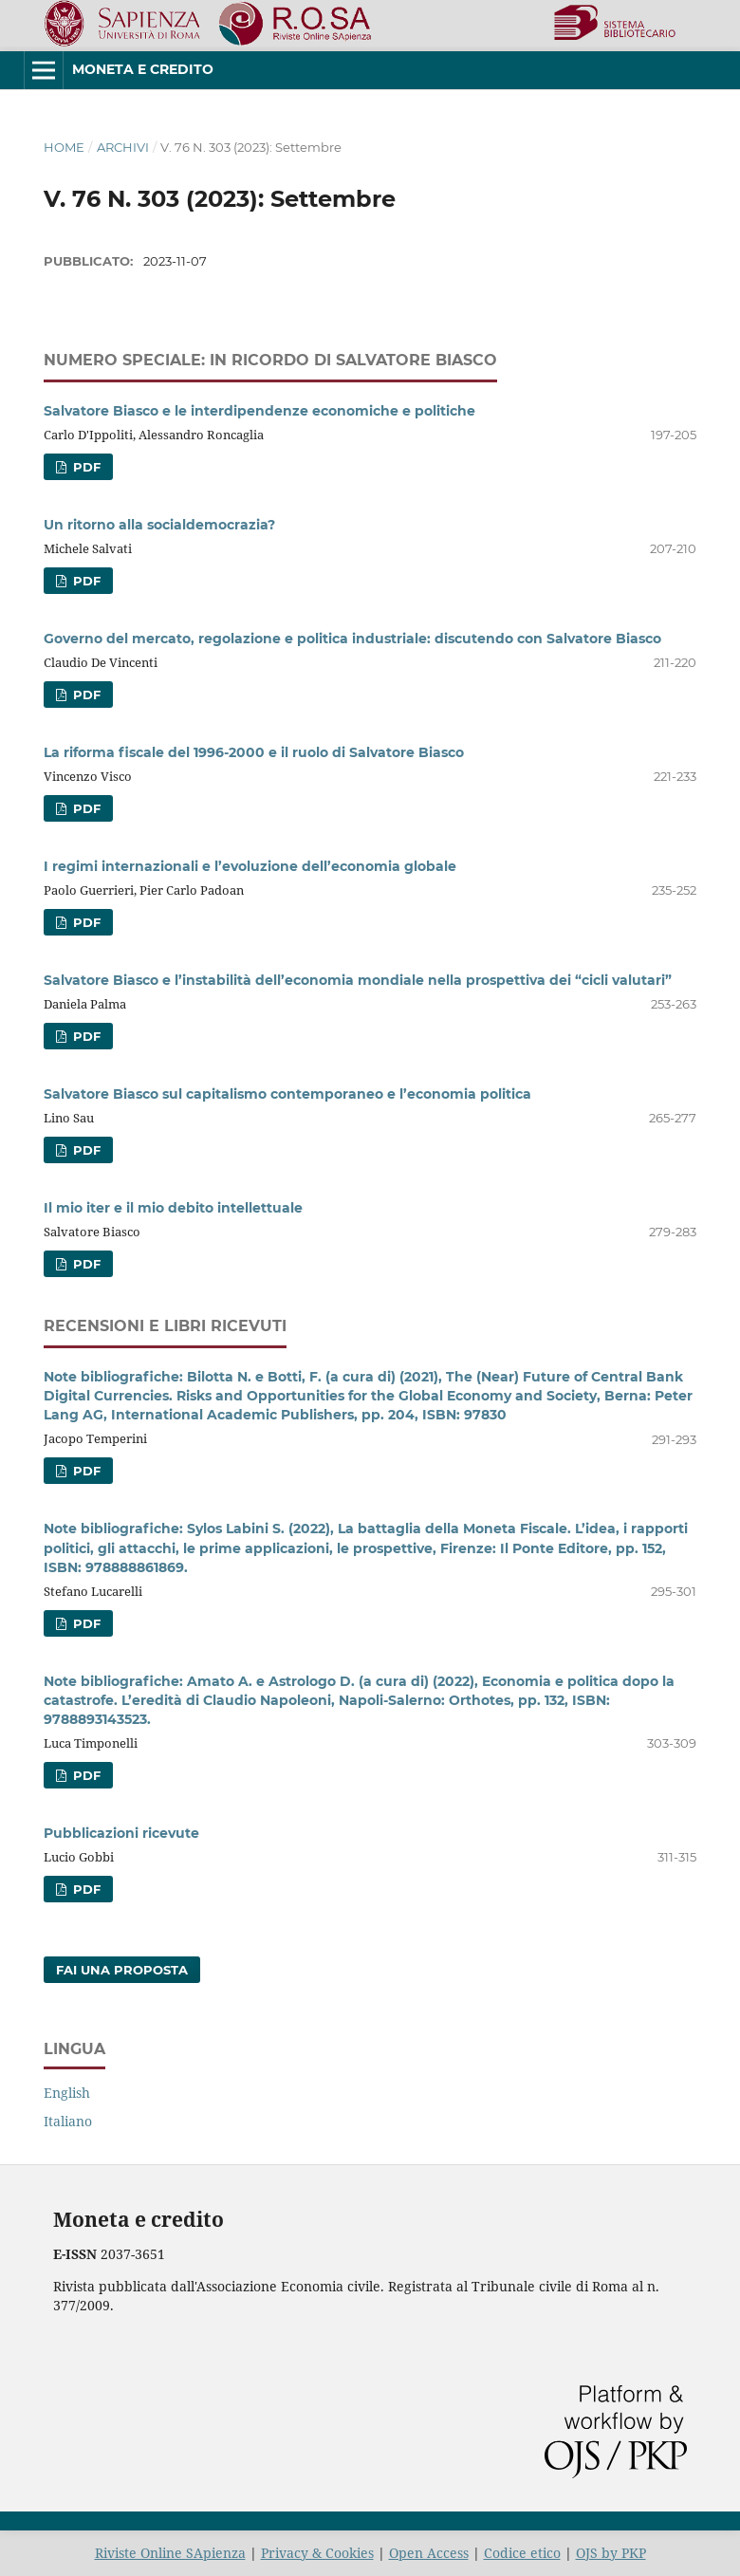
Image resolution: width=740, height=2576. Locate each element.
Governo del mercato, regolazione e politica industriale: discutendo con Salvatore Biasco (352, 638)
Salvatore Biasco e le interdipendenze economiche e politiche (259, 410)
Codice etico (522, 2553)
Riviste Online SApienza (170, 2553)
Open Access (429, 2553)
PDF (85, 466)
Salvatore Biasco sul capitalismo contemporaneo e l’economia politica (287, 1094)
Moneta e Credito (142, 69)
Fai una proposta (122, 1969)
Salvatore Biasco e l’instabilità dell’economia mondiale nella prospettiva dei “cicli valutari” (358, 980)
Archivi (123, 147)
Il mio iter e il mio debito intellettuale (173, 1207)
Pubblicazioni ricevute (121, 1833)
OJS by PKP (611, 2553)
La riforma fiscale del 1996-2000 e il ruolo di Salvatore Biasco (254, 752)
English (67, 2093)
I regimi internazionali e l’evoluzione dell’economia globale (250, 866)
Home (64, 147)
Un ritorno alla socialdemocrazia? (159, 524)
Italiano (68, 2121)
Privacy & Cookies (317, 2553)
